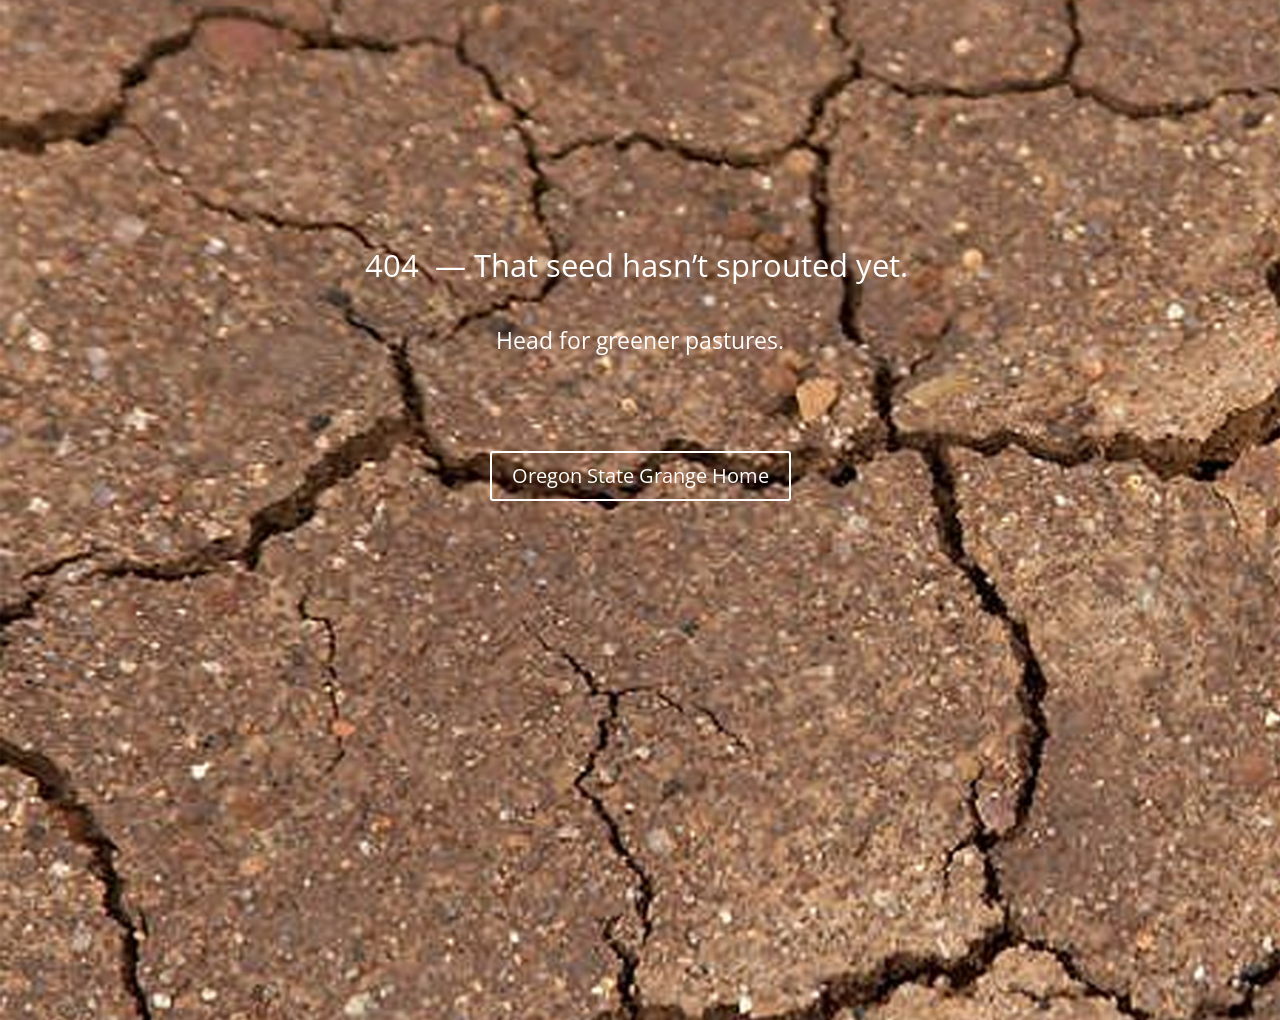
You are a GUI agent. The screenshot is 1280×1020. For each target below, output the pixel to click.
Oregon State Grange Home (640, 475)
